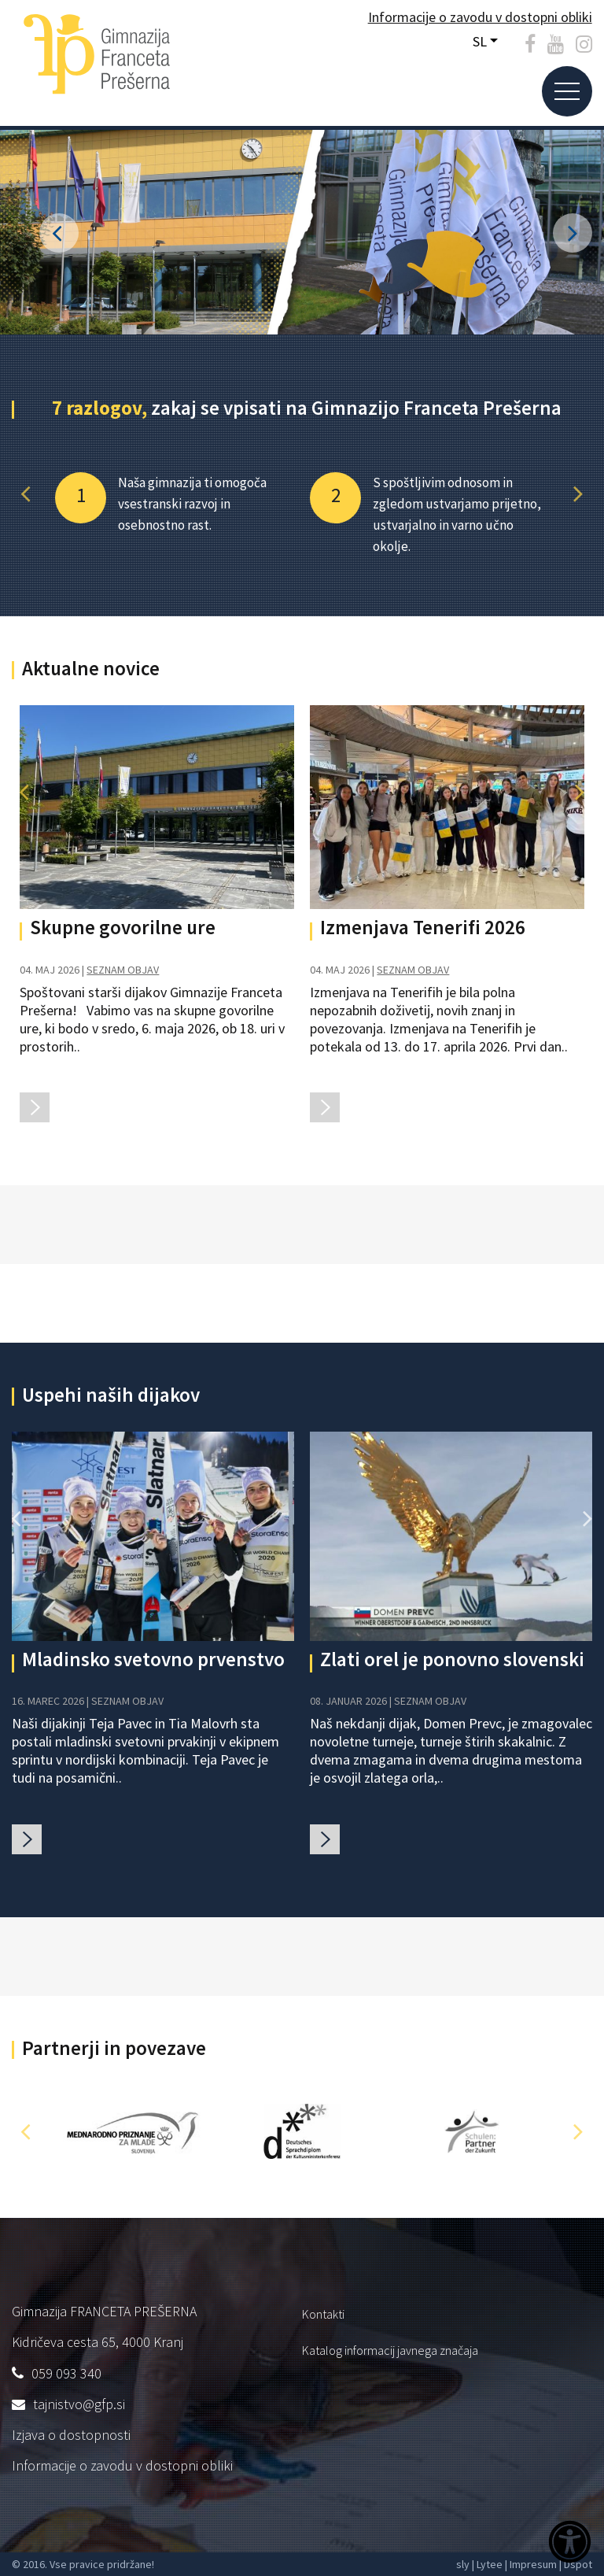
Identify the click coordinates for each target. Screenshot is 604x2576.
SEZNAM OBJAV (123, 970)
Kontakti (323, 2314)
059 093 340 (66, 2373)
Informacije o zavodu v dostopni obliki (122, 2465)
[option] (174, 504)
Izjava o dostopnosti (71, 2435)
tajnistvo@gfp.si (79, 2404)
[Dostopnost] (569, 2543)
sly (463, 2564)
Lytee (490, 2564)
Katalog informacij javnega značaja (390, 2350)
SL (480, 41)
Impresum (533, 2564)
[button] (25, 494)
